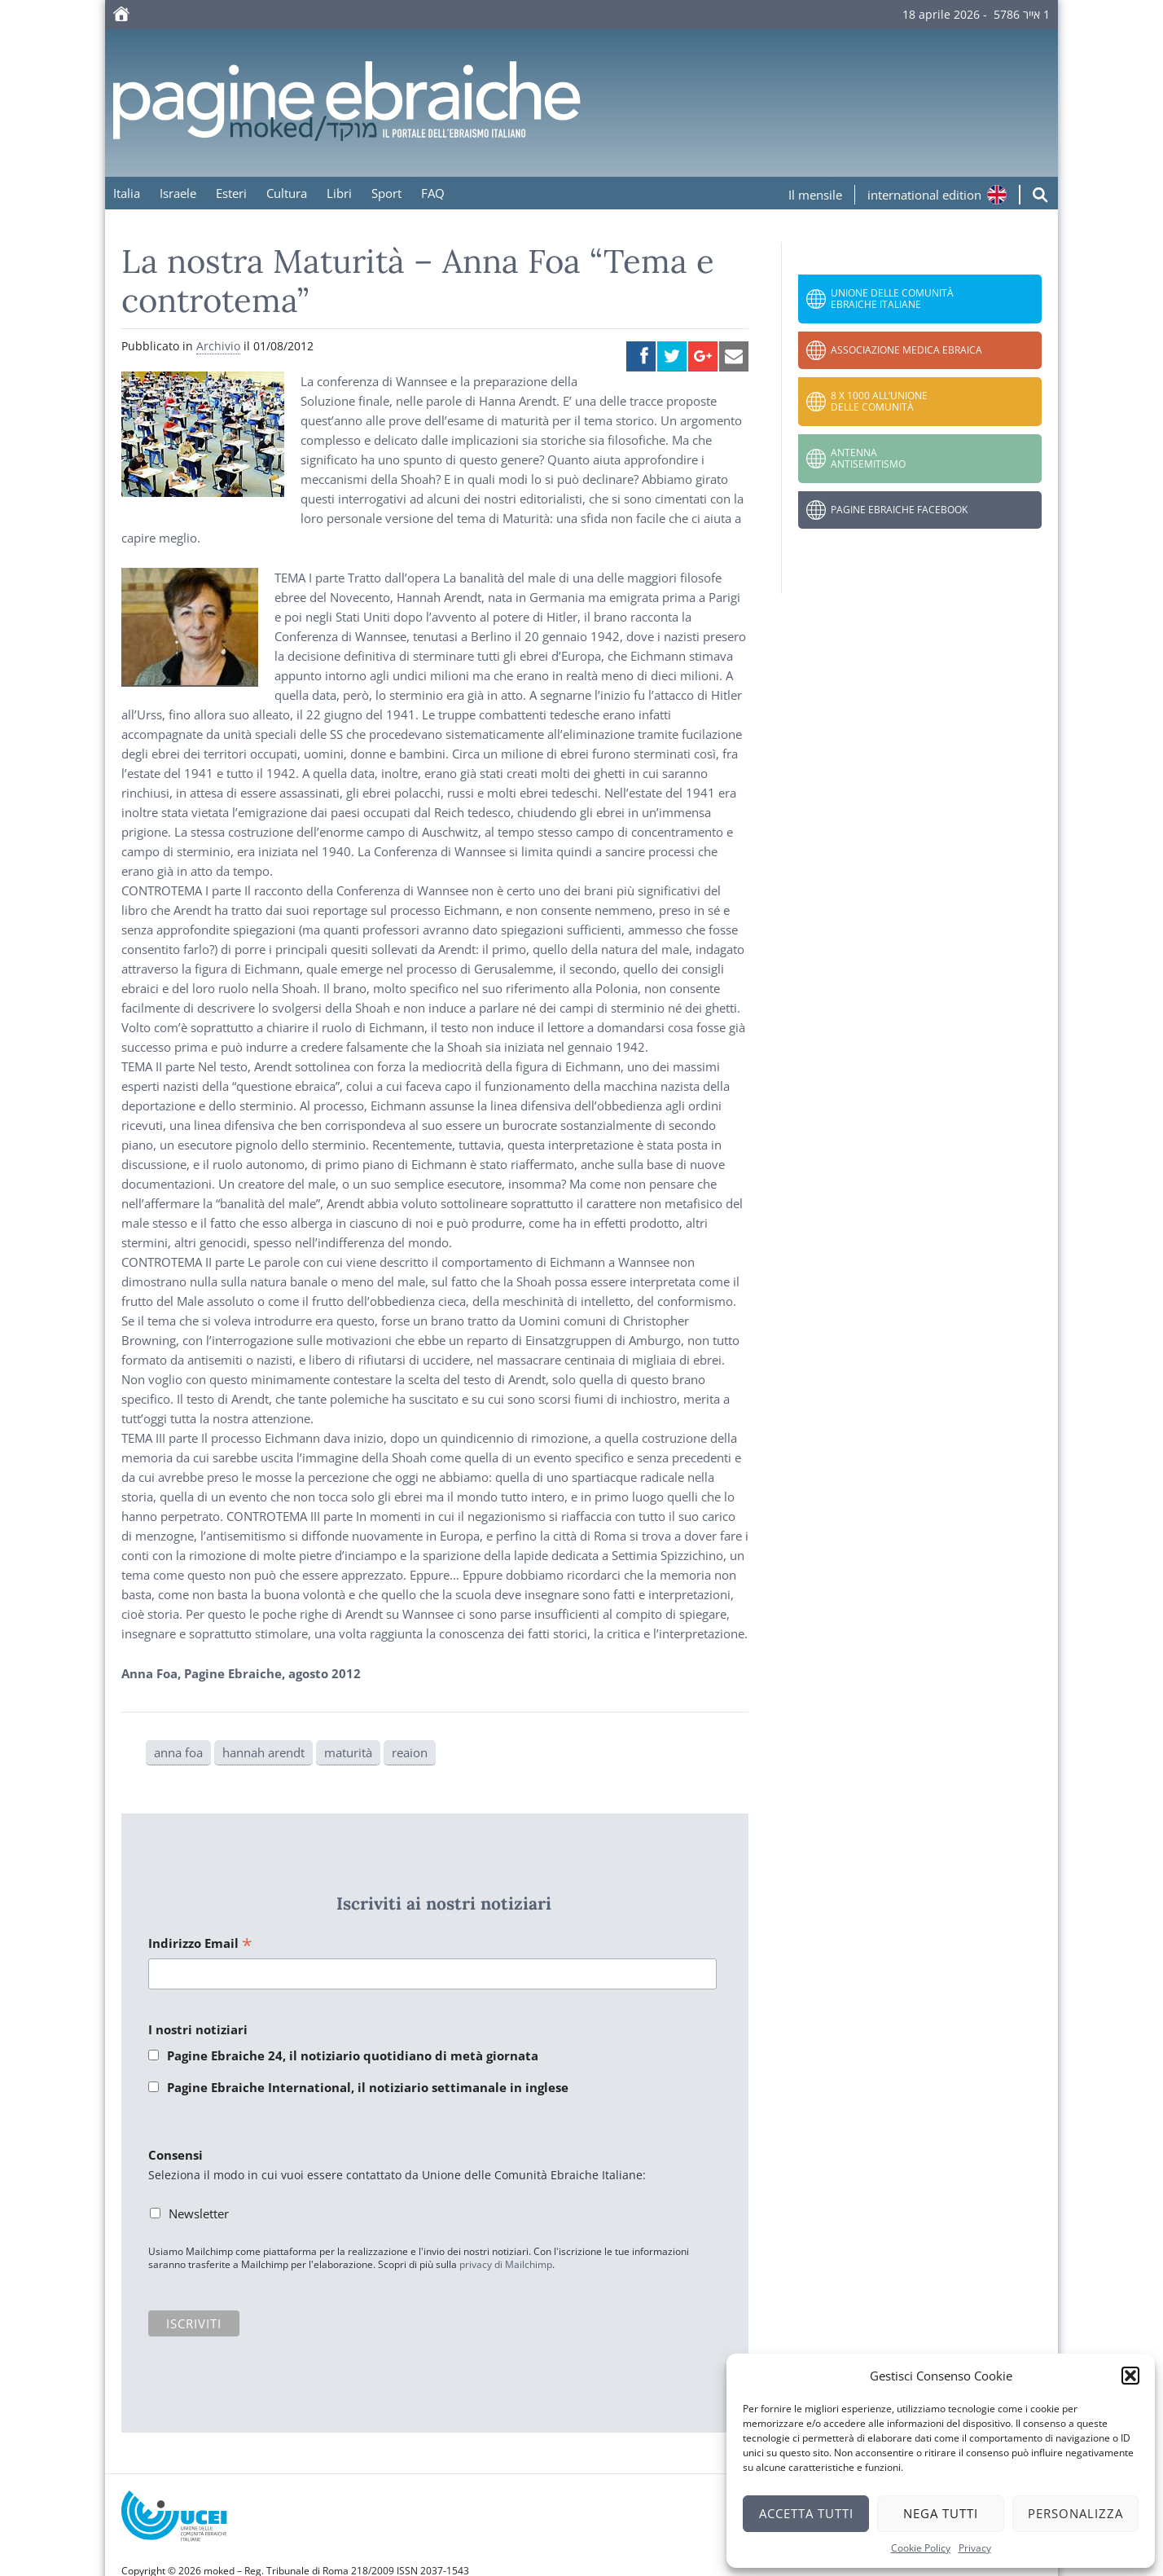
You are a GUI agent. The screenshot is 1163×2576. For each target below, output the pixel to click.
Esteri (231, 193)
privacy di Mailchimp (505, 2264)
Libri (339, 193)
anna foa (178, 1752)
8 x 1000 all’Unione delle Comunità (879, 401)
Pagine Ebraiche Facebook (899, 510)
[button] (1130, 2375)
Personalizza (1075, 2513)
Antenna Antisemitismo (868, 458)
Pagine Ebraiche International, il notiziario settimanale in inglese (367, 2087)
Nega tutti (940, 2513)
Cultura (286, 193)
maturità (348, 1752)
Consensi (175, 2155)
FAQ (433, 193)
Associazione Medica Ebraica (906, 350)
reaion (410, 1752)
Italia (126, 193)
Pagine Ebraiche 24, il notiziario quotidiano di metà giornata (352, 2055)
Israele (178, 193)
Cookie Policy (920, 2548)
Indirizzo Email (200, 1944)
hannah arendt (263, 1752)
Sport (386, 193)
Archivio (218, 346)
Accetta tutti (806, 2513)
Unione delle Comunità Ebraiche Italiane (892, 298)
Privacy (975, 2548)
